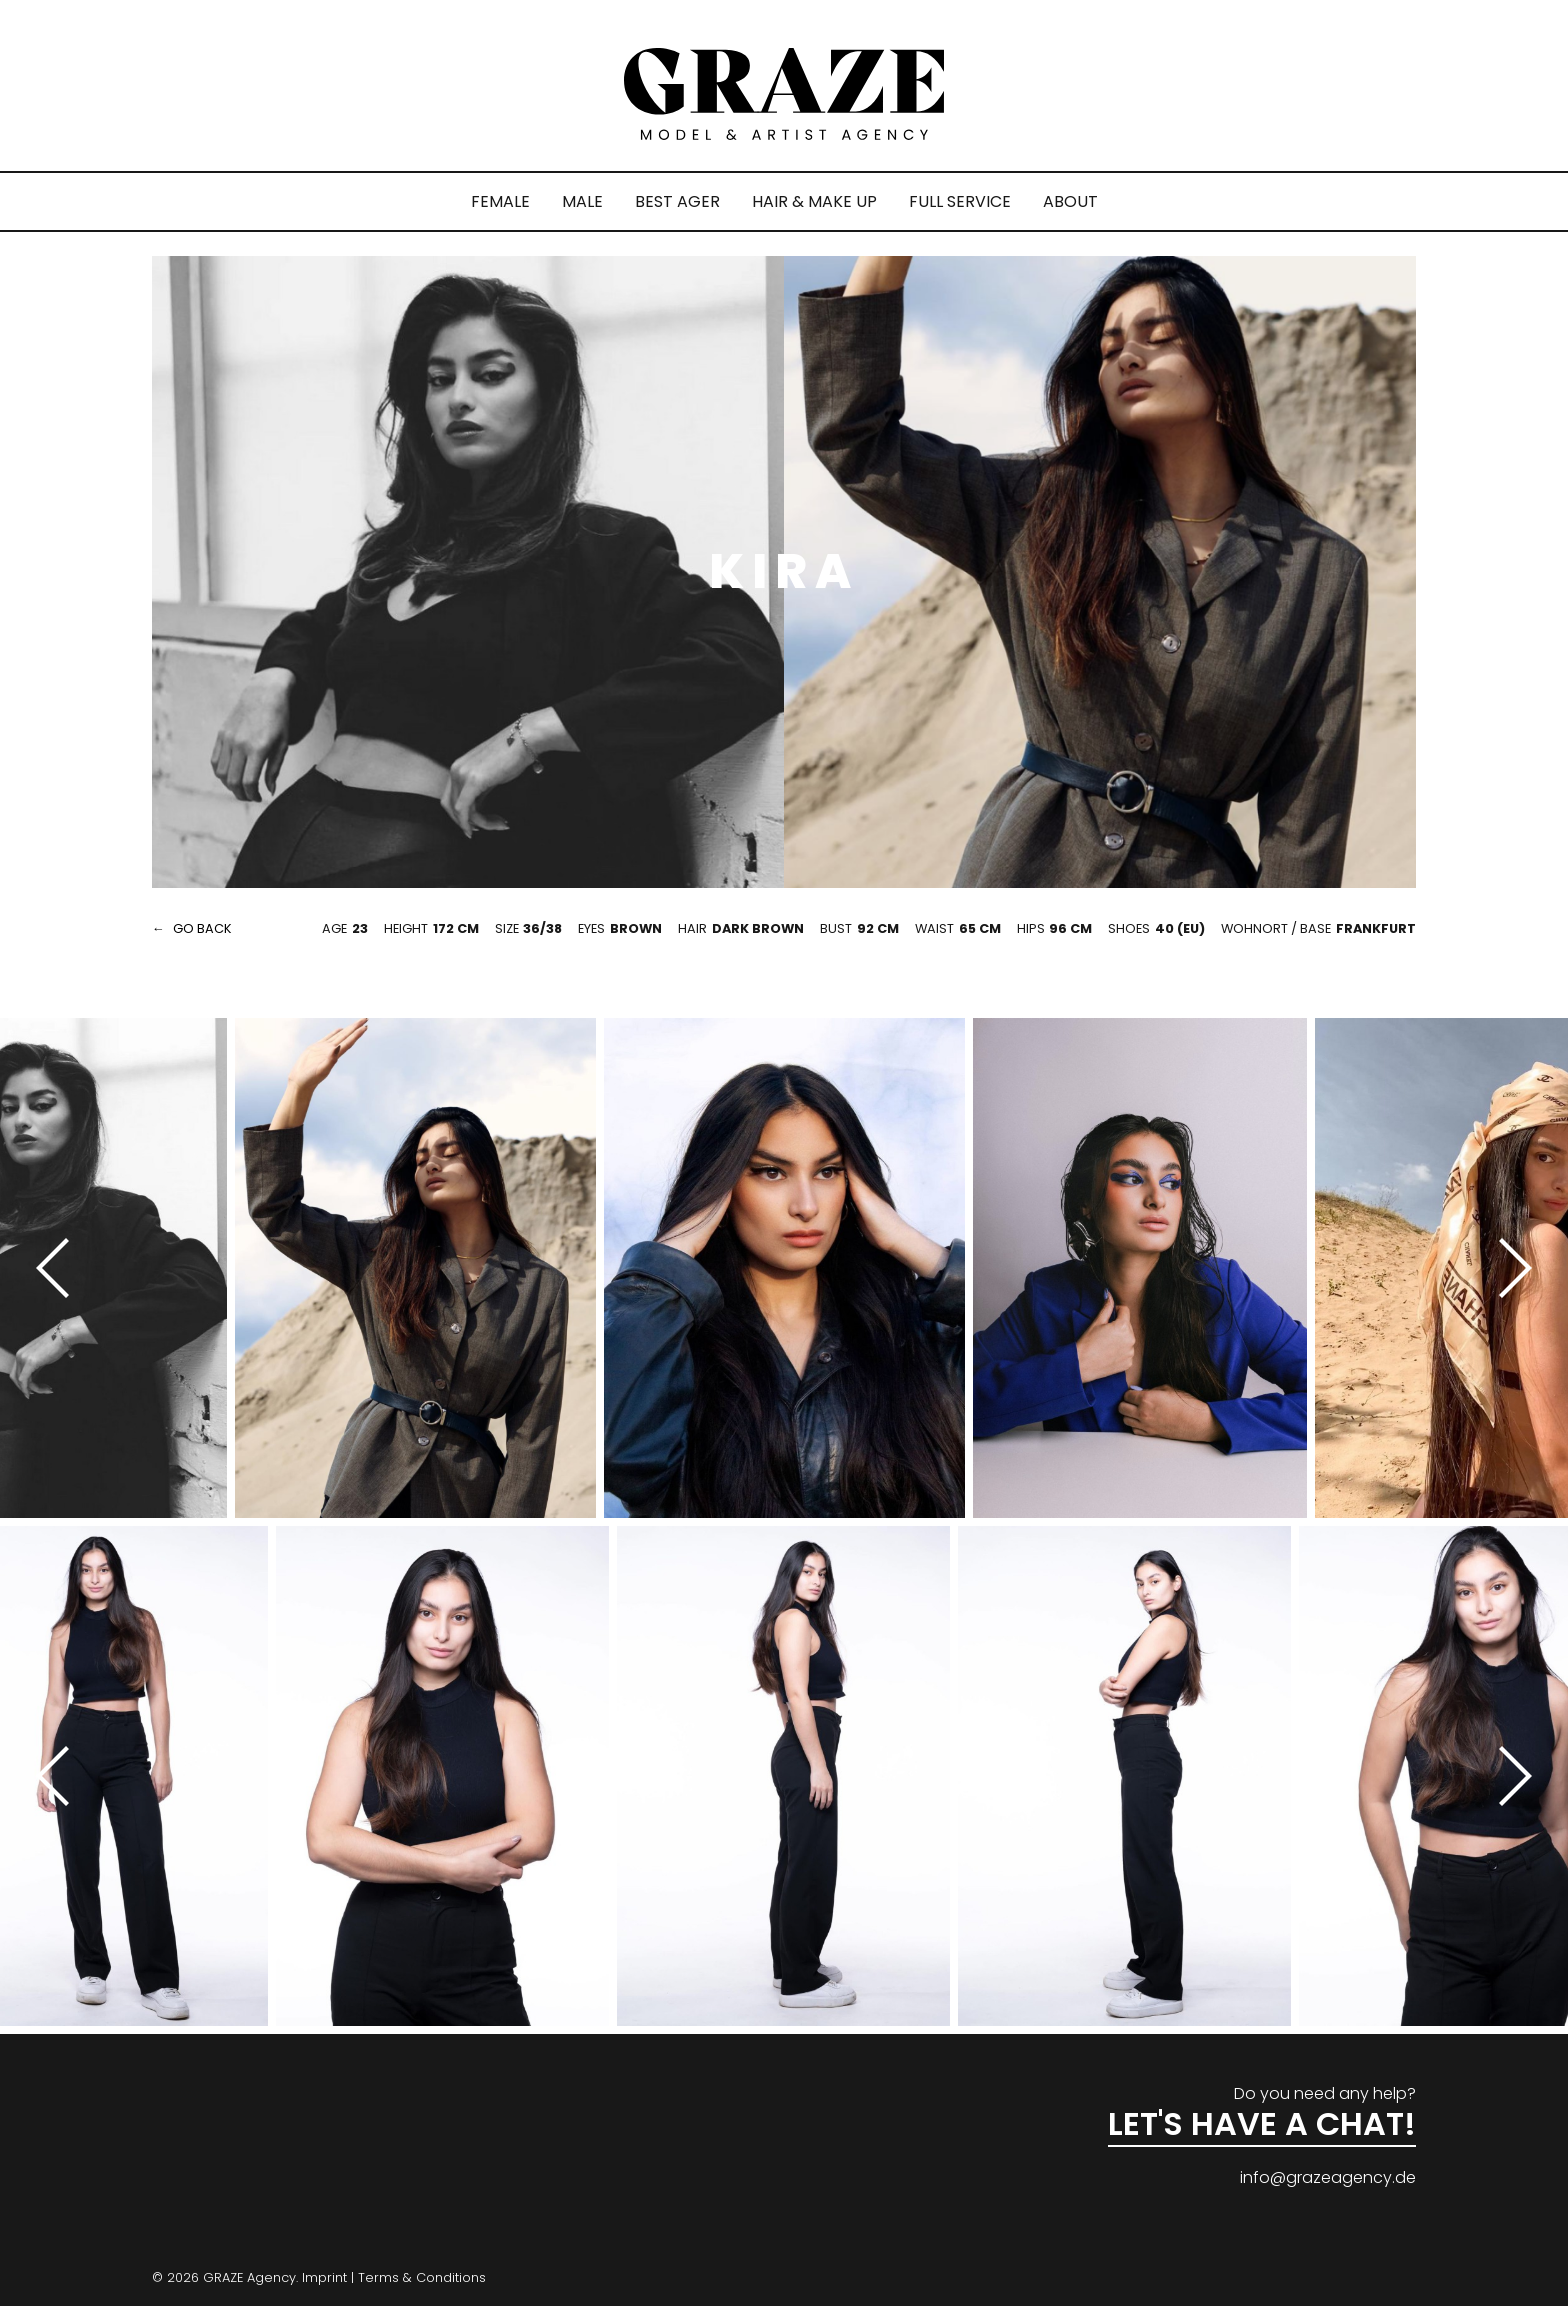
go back (202, 928)
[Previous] (60, 1268)
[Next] (1508, 1268)
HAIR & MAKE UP (814, 201)
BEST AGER (677, 201)
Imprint (324, 2277)
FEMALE (500, 201)
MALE (582, 201)
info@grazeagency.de (1328, 2177)
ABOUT (1070, 201)
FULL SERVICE (960, 201)
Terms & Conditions (422, 2277)
